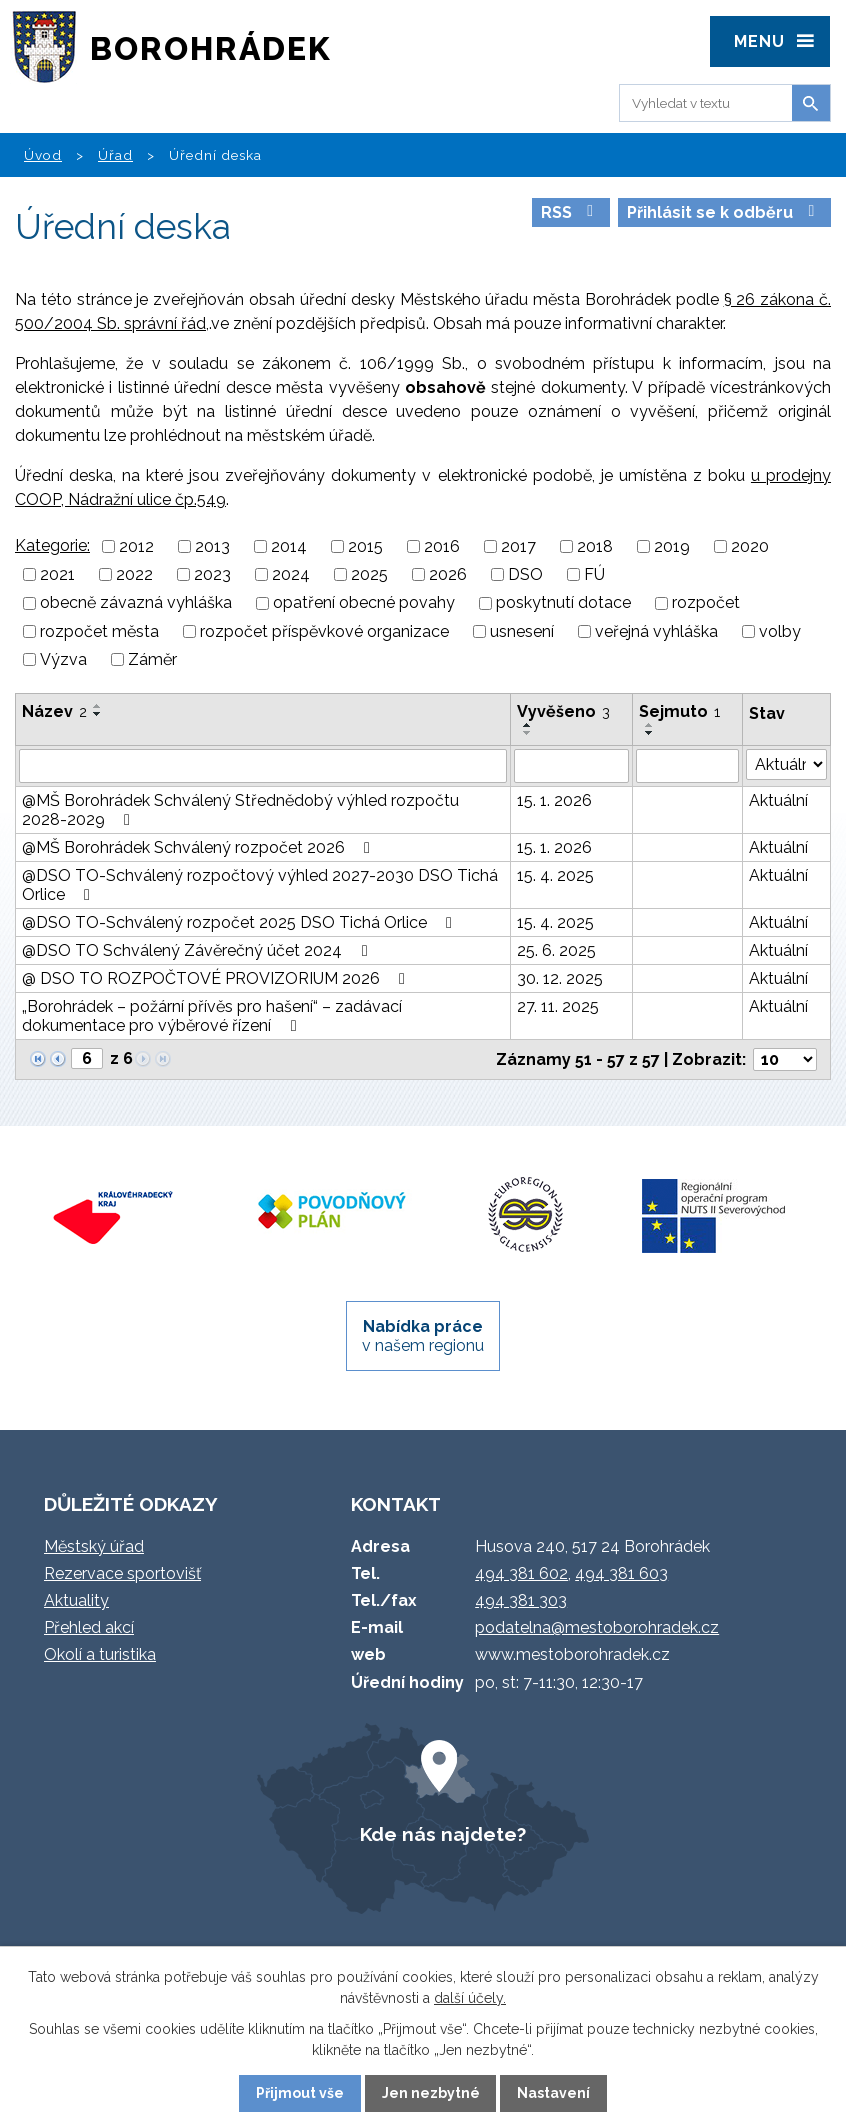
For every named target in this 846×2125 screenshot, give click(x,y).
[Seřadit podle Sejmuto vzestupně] (650, 725)
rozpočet (706, 603)
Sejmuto (679, 711)
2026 (448, 574)
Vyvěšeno (563, 711)
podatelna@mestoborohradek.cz (597, 1627)
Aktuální (778, 800)
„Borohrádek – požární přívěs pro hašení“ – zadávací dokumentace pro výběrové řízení (212, 1016)
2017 (518, 546)
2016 (442, 546)
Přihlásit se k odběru (724, 212)
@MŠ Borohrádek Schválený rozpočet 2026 (199, 847)
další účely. (470, 1998)
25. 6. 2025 (556, 950)
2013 (212, 546)
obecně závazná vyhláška (136, 603)
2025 (369, 574)
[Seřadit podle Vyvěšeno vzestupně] (528, 725)
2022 (134, 574)
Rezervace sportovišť (122, 1573)
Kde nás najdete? (443, 1834)
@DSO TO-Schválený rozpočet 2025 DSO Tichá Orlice (240, 922)
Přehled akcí (89, 1627)
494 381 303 (521, 1600)
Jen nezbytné (431, 2093)
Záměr (152, 659)
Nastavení (553, 2093)
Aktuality (76, 1600)
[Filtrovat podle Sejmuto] (687, 766)
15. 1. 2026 (554, 800)
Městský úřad (94, 1546)
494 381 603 (621, 1573)
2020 (750, 546)
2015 (365, 546)
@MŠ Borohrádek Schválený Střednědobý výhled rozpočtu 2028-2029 (240, 810)
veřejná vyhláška (656, 631)
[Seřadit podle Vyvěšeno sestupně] (528, 733)
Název (54, 711)
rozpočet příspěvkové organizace (324, 631)
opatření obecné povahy (364, 603)
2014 (289, 546)
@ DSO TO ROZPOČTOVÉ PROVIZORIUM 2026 (217, 978)
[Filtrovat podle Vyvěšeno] (571, 766)
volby (780, 631)
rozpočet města (99, 631)
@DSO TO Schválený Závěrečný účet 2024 (198, 950)
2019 (672, 546)
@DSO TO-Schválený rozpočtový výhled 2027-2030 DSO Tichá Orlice (260, 885)
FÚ (594, 574)
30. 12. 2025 (560, 978)
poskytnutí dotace (563, 603)
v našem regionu (423, 1336)
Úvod (43, 155)
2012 (136, 546)
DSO (525, 574)
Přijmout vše (300, 2093)
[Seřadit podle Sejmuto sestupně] (650, 733)
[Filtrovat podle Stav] (786, 764)
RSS (570, 212)
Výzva (63, 659)
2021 (57, 574)
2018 (595, 546)
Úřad (115, 155)
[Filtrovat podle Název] (263, 766)
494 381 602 (521, 1573)
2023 (212, 574)
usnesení (522, 631)
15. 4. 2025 (555, 875)
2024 (291, 574)
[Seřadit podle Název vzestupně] (98, 706)
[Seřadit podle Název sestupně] (98, 714)
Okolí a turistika (100, 1654)
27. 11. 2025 (558, 1006)
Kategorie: (52, 545)
